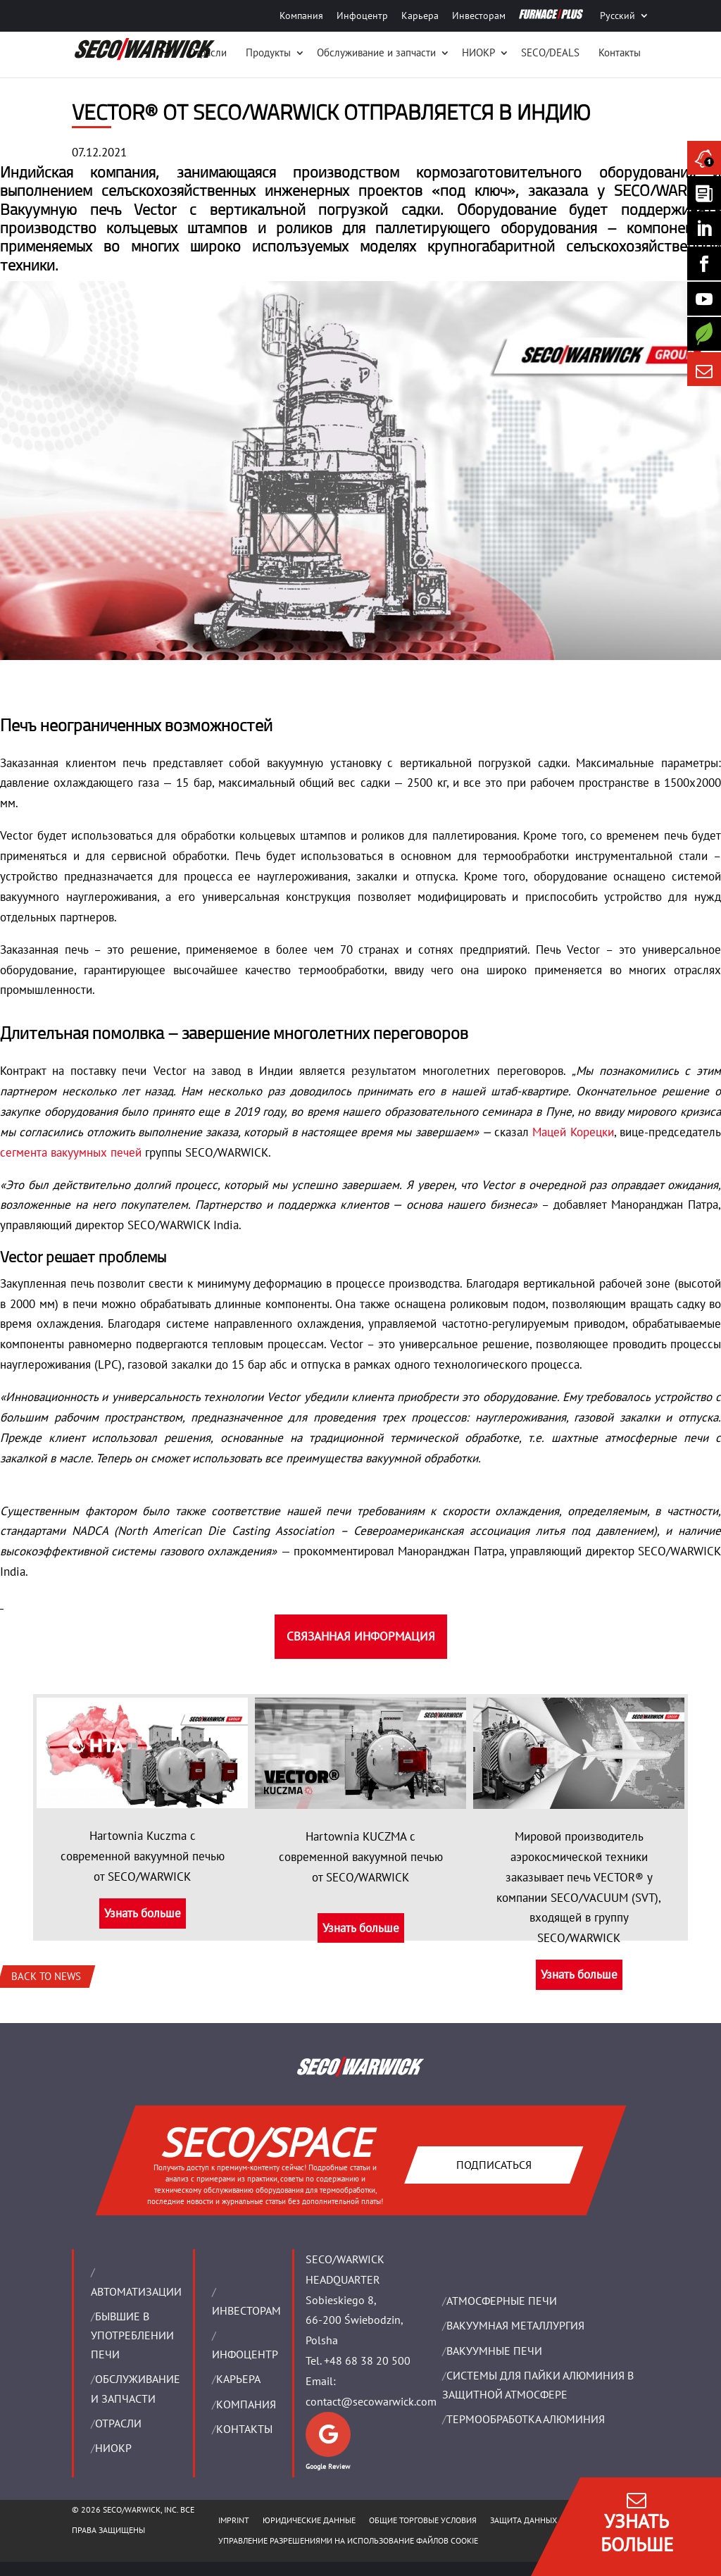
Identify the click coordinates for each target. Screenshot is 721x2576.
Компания (301, 15)
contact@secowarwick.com (371, 2401)
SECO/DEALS (550, 52)
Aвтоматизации (136, 2291)
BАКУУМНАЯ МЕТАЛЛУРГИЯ (515, 2325)
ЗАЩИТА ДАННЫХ (523, 2520)
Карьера (420, 15)
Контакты (619, 52)
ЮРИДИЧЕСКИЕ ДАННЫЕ (309, 2520)
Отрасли (208, 52)
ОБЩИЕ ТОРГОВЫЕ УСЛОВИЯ (423, 2520)
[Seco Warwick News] (704, 158)
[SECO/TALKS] (704, 299)
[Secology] (704, 334)
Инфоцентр (362, 15)
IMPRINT (233, 2520)
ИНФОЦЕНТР (245, 2354)
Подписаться (493, 2164)
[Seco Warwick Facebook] (704, 263)
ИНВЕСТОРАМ (246, 2310)
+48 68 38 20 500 (367, 2360)
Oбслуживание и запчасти (376, 52)
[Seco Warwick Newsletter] (704, 193)
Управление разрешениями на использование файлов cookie (348, 2540)
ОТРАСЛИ (118, 2423)
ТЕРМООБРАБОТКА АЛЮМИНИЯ (525, 2419)
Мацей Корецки (572, 1132)
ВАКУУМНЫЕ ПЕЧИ (494, 2351)
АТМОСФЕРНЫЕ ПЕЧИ (501, 2301)
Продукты (268, 52)
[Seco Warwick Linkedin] (704, 228)
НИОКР (478, 52)
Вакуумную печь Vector (88, 209)
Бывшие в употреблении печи (132, 2335)
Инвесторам (479, 15)
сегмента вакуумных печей (71, 1152)
